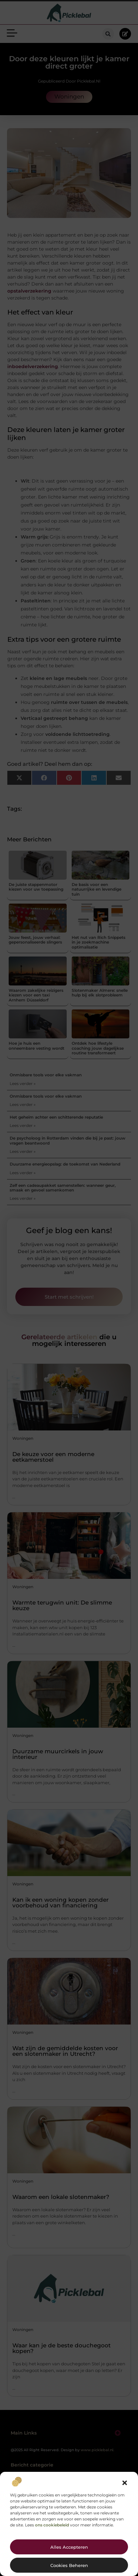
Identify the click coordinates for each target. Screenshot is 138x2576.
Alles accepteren (69, 2547)
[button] (124, 2482)
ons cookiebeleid (52, 2524)
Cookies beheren (69, 2565)
